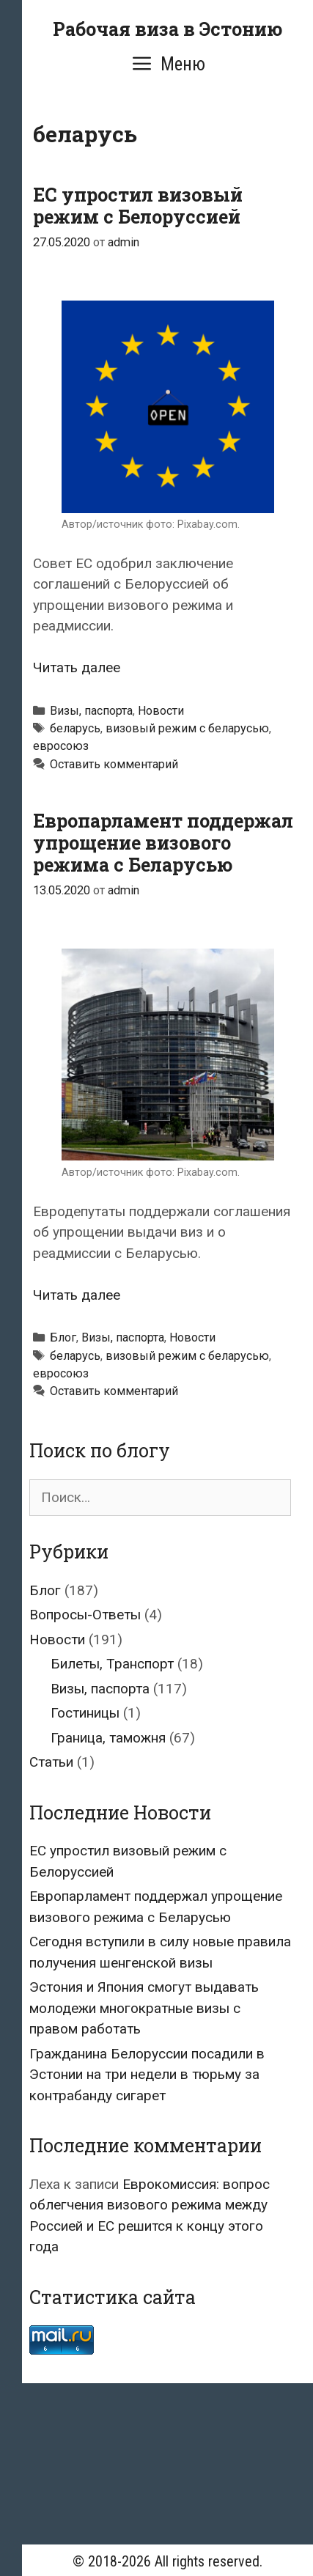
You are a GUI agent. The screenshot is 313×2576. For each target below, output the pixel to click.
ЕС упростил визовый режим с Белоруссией (138, 206)
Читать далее (76, 667)
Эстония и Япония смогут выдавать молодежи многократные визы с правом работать (144, 2008)
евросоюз (61, 746)
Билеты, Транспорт (112, 1663)
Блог (63, 1337)
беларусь (75, 728)
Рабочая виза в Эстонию (167, 29)
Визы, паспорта (91, 711)
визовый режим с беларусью (187, 728)
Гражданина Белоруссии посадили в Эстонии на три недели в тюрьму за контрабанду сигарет (147, 2074)
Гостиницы (85, 1712)
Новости (161, 711)
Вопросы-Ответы (85, 1614)
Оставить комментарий (114, 764)
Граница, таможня (108, 1737)
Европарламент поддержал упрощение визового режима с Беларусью (163, 843)
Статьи (51, 1761)
